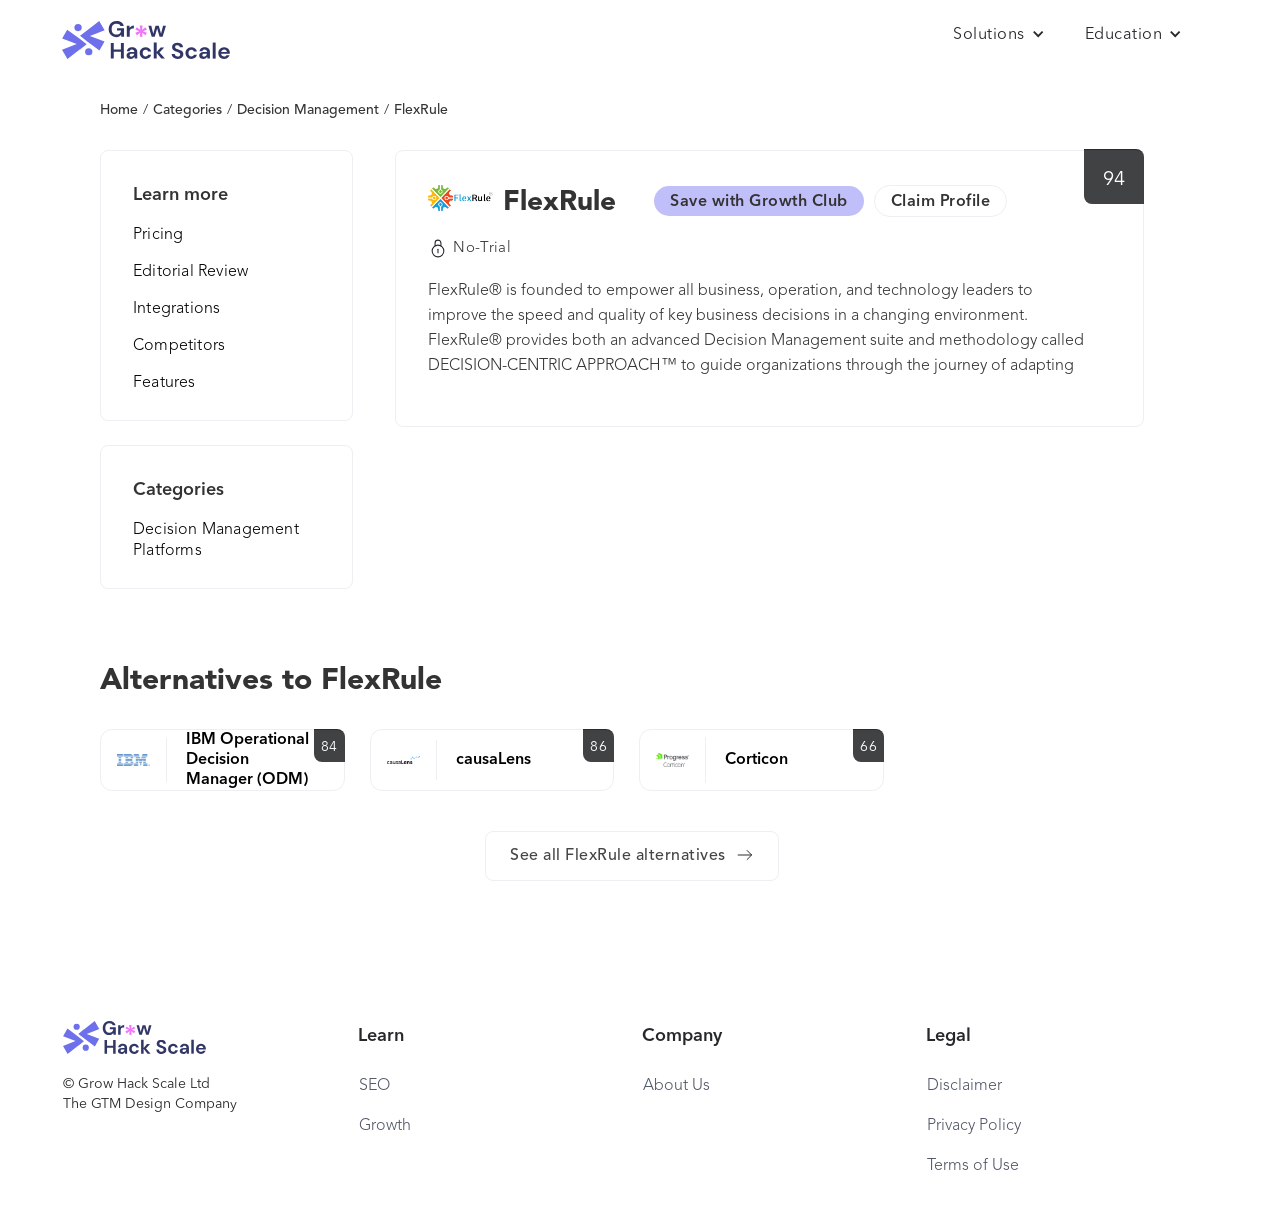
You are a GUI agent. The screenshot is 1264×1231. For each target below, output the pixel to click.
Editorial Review (190, 272)
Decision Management (308, 110)
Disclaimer (964, 1086)
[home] (146, 40)
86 (598, 747)
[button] (999, 35)
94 (1114, 180)
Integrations (176, 309)
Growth (385, 1126)
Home (119, 110)
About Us (676, 1086)
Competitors (179, 346)
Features (164, 383)
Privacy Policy (974, 1126)
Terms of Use (973, 1166)
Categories (187, 110)
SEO (374, 1086)
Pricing (158, 235)
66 (868, 747)
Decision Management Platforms (216, 540)
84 (329, 747)
